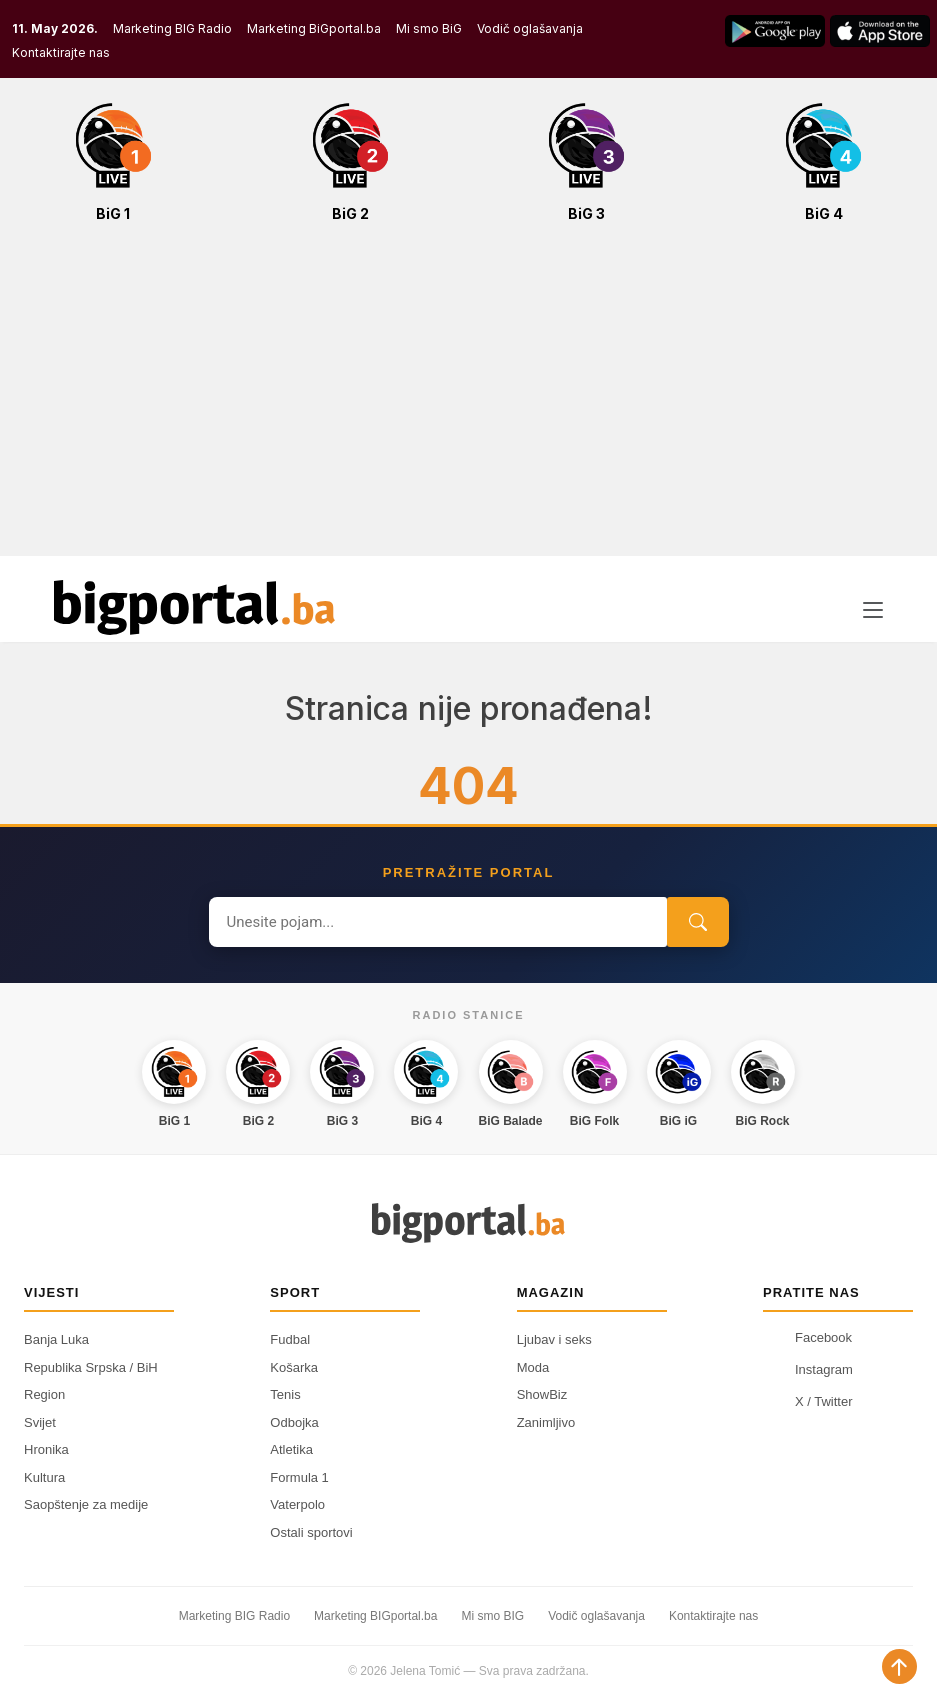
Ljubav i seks (554, 1339)
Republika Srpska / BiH (91, 1367)
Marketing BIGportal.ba (375, 1616)
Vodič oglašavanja (530, 28)
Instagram (808, 1369)
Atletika (291, 1449)
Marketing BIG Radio (172, 28)
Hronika (46, 1449)
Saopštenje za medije (86, 1504)
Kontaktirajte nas (61, 52)
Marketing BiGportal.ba (314, 28)
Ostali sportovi (311, 1532)
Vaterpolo (297, 1504)
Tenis (285, 1394)
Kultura (44, 1477)
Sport (295, 1292)
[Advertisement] (468, 400)
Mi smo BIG (492, 1616)
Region (44, 1394)
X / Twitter (808, 1401)
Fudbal (290, 1339)
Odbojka (294, 1422)
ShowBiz (542, 1394)
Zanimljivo (546, 1422)
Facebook (807, 1337)
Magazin (551, 1292)
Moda (533, 1367)
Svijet (40, 1422)
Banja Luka (56, 1339)
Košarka (294, 1367)
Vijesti (51, 1292)
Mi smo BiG (429, 28)
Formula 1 (299, 1477)
